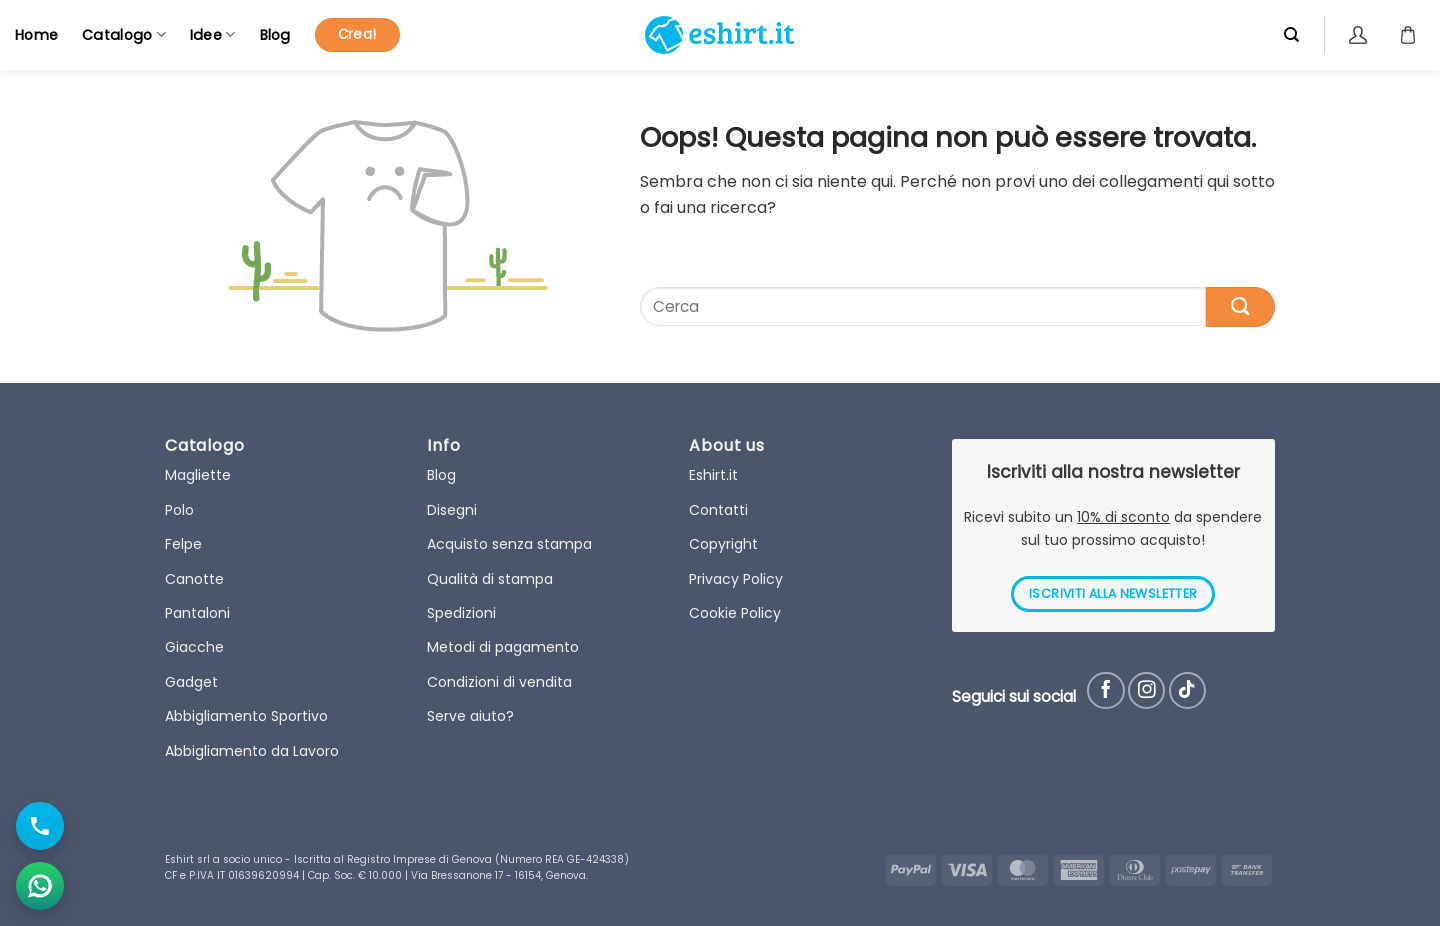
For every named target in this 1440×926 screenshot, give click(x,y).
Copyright (723, 544)
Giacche (194, 647)
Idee (213, 35)
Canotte (194, 579)
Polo (179, 510)
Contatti (718, 510)
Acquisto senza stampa (509, 544)
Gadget (191, 682)
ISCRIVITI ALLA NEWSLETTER (1113, 593)
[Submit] (1240, 306)
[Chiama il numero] (40, 826)
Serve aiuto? (470, 716)
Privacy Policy (736, 579)
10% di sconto (1123, 517)
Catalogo (124, 35)
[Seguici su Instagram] (1146, 690)
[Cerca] (1291, 35)
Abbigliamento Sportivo (246, 716)
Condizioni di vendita (499, 682)
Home (36, 35)
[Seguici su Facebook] (1105, 690)
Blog (275, 35)
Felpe (183, 544)
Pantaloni (197, 613)
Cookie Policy (735, 613)
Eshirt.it (713, 475)
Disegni (452, 510)
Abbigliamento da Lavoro (252, 751)
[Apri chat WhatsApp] (40, 886)
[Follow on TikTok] (1187, 690)
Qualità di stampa (490, 579)
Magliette (198, 475)
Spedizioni (461, 613)
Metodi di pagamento (503, 647)
